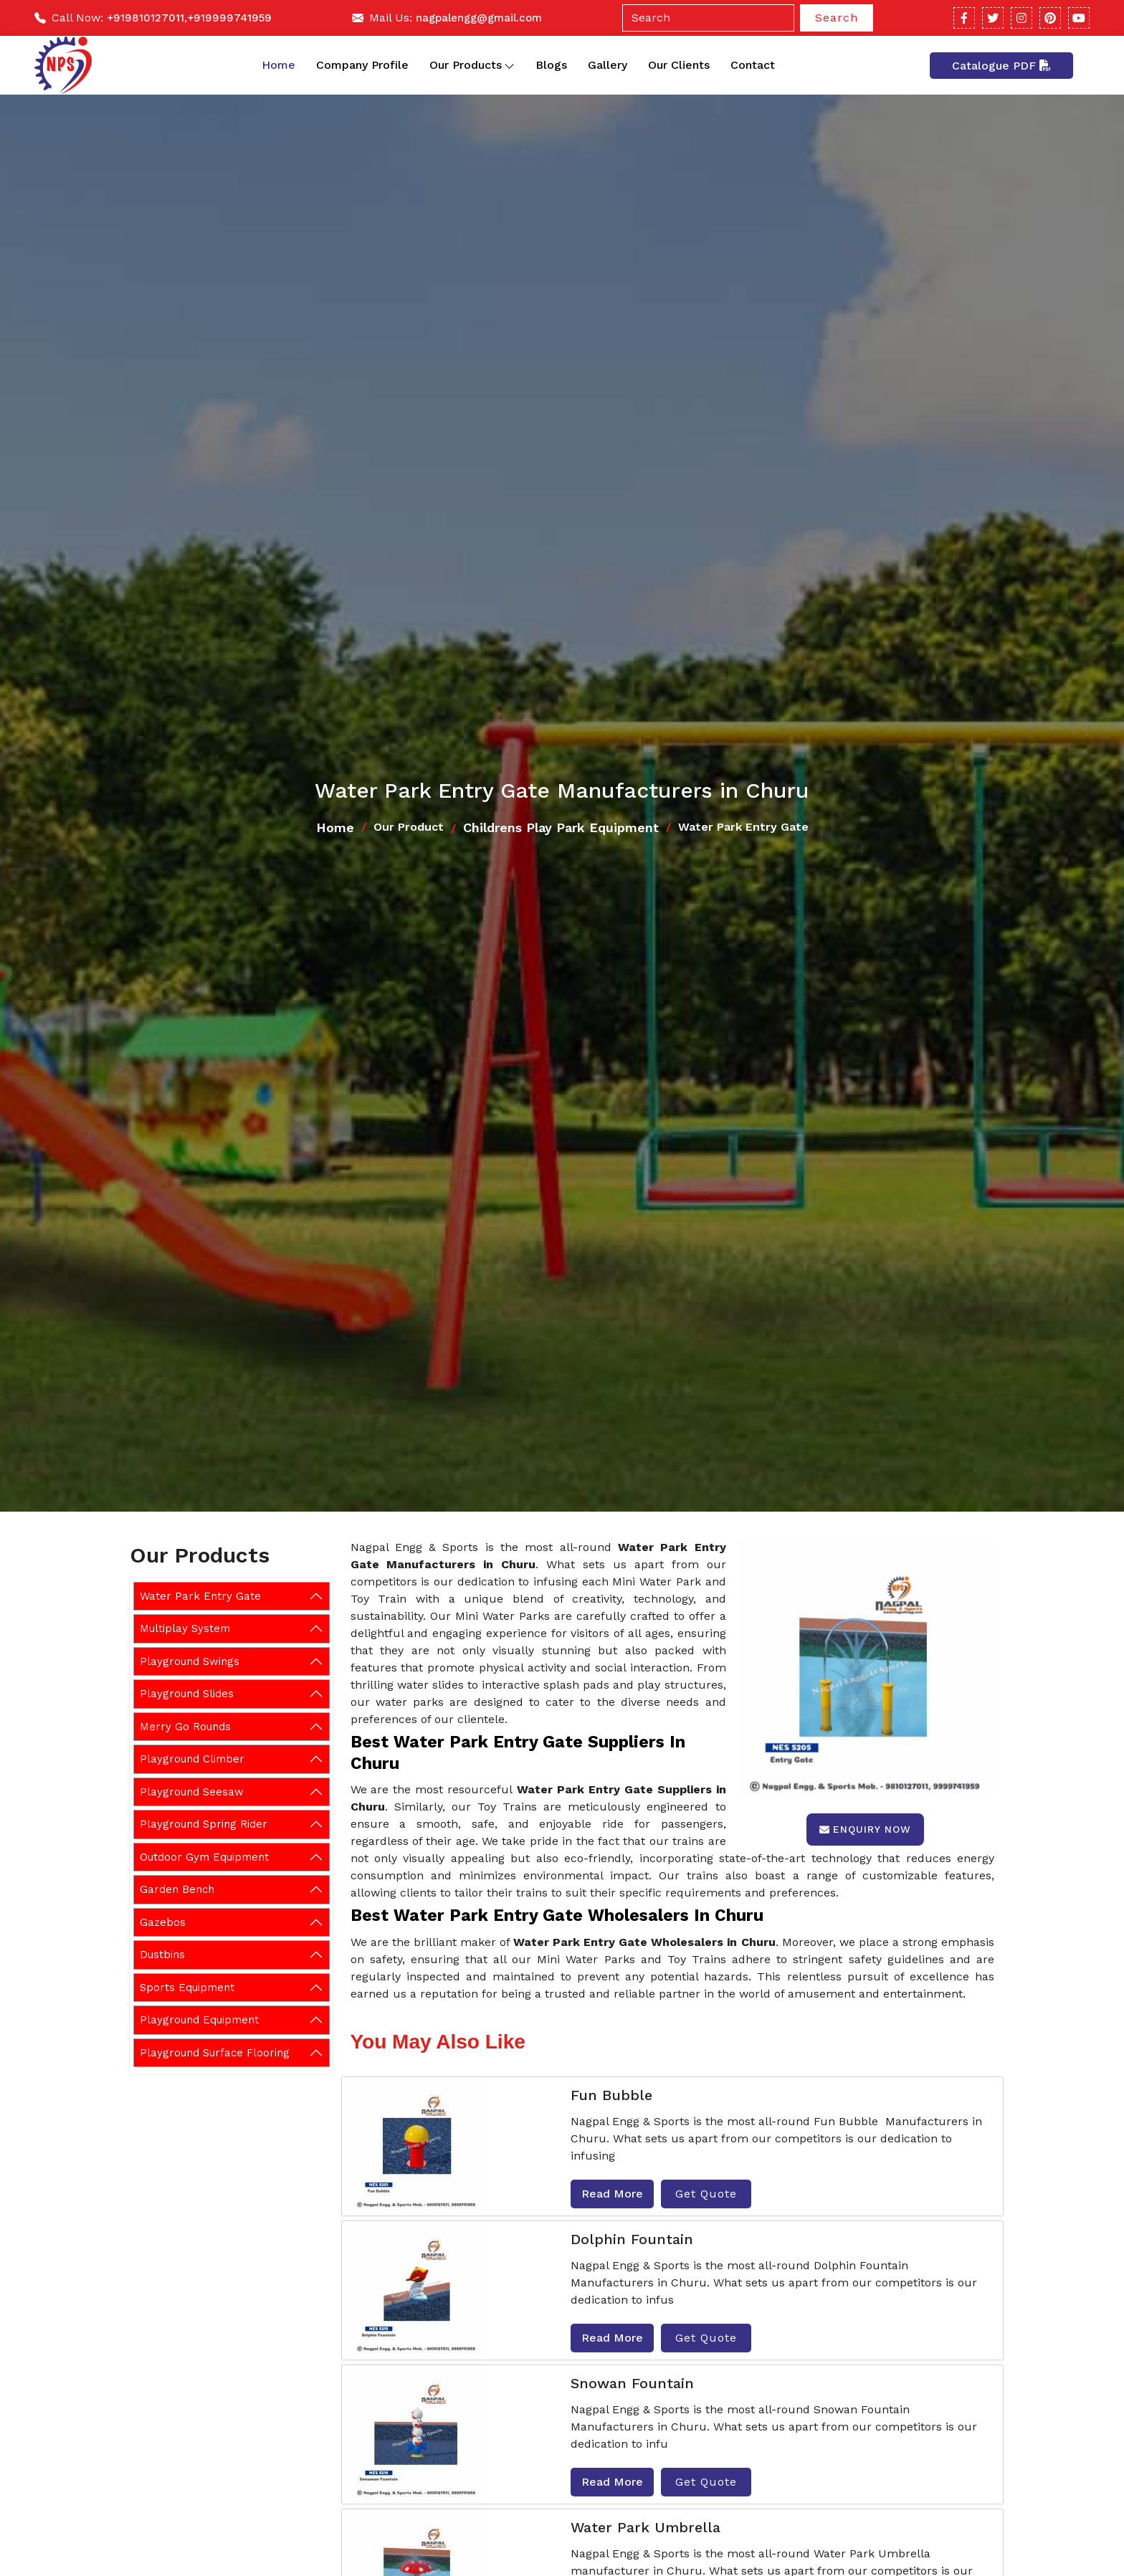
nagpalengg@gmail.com (479, 17)
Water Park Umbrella (645, 2527)
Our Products (472, 65)
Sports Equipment (187, 1987)
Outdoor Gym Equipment (204, 1857)
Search (836, 17)
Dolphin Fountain (632, 2239)
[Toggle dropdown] (509, 65)
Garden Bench (177, 1889)
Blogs (551, 65)
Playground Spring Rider (203, 1824)
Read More (612, 2193)
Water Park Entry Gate (200, 1596)
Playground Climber (192, 1758)
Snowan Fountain (632, 2383)
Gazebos (163, 1922)
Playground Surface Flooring (215, 2052)
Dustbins (162, 1954)
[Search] (708, 18)
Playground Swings (189, 1661)
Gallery (607, 65)
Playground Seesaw (192, 1791)
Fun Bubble (611, 2095)
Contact (752, 65)
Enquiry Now (865, 1829)
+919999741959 (229, 17)
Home (278, 65)
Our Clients (679, 65)
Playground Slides (187, 1693)
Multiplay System (185, 1628)
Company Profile (362, 65)
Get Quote (706, 2193)
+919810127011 (145, 17)
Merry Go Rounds (185, 1726)
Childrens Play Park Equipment (561, 827)
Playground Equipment (199, 2019)
